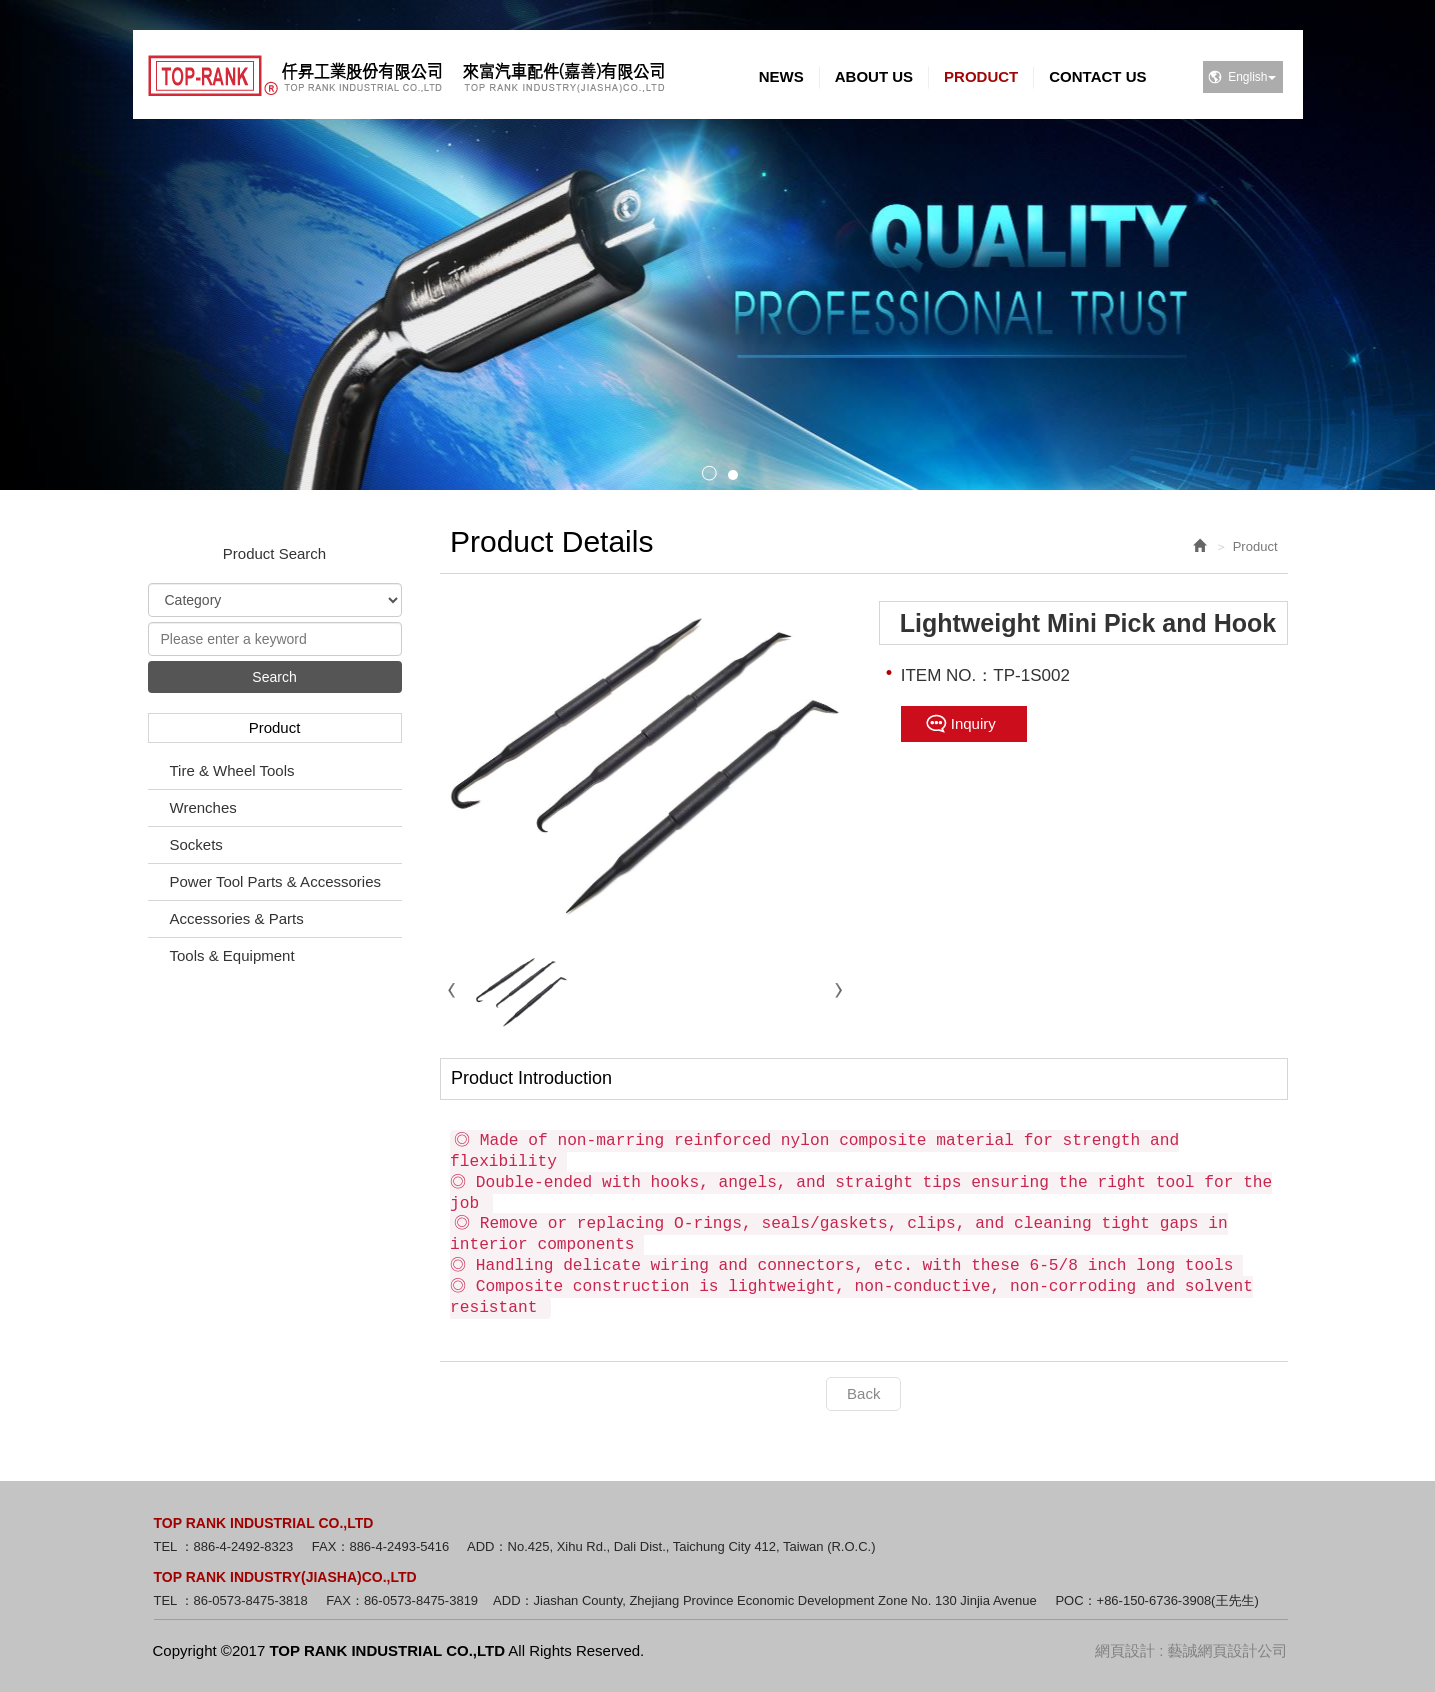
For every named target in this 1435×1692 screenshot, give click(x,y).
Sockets (196, 844)
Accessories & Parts (237, 918)
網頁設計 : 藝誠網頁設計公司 (1191, 1650)
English (1251, 77)
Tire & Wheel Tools (232, 770)
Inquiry (973, 723)
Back (863, 1393)
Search (274, 677)
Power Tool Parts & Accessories (275, 881)
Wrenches (203, 807)
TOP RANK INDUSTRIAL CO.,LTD (406, 75)
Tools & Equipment (232, 955)
